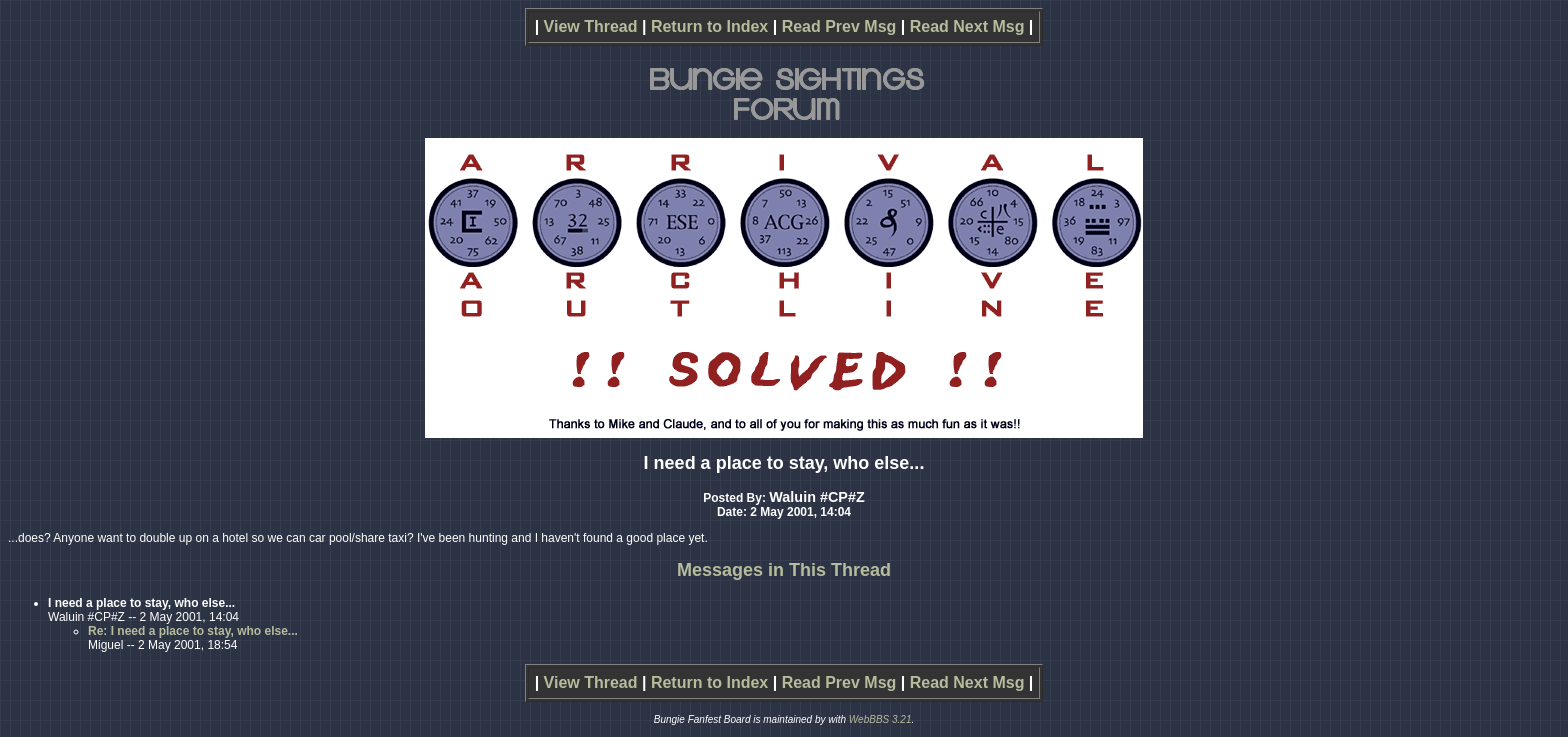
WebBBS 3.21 (880, 719)
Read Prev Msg (839, 26)
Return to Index (709, 26)
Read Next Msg (967, 26)
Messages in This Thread (784, 570)
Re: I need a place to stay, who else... (193, 631)
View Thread (591, 26)
